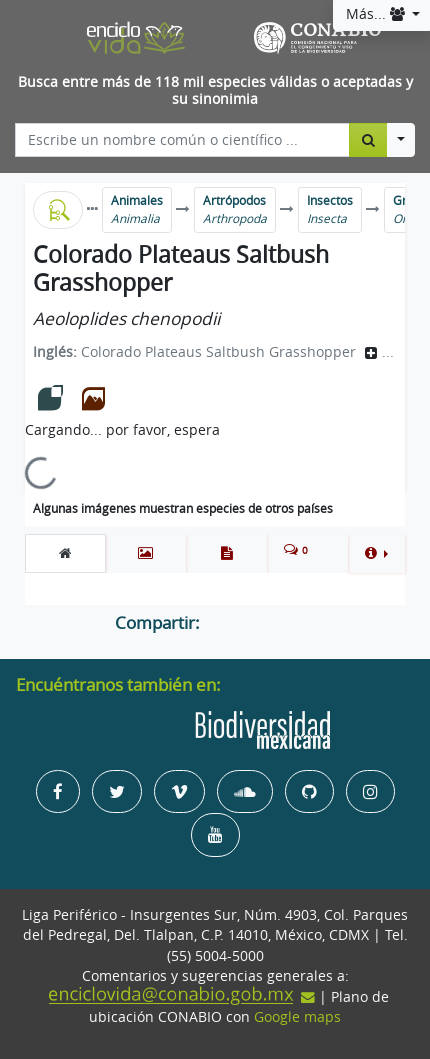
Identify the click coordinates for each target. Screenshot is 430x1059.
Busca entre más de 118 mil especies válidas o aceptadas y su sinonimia (215, 90)
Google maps (297, 1017)
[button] (376, 553)
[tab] (65, 553)
